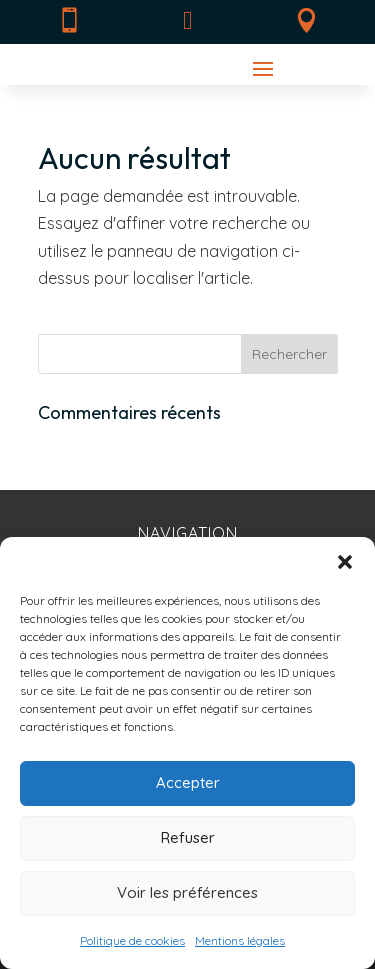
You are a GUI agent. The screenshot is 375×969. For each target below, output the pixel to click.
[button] (345, 562)
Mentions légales (240, 940)
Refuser (188, 837)
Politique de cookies (132, 940)
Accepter (188, 782)
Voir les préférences (187, 892)
